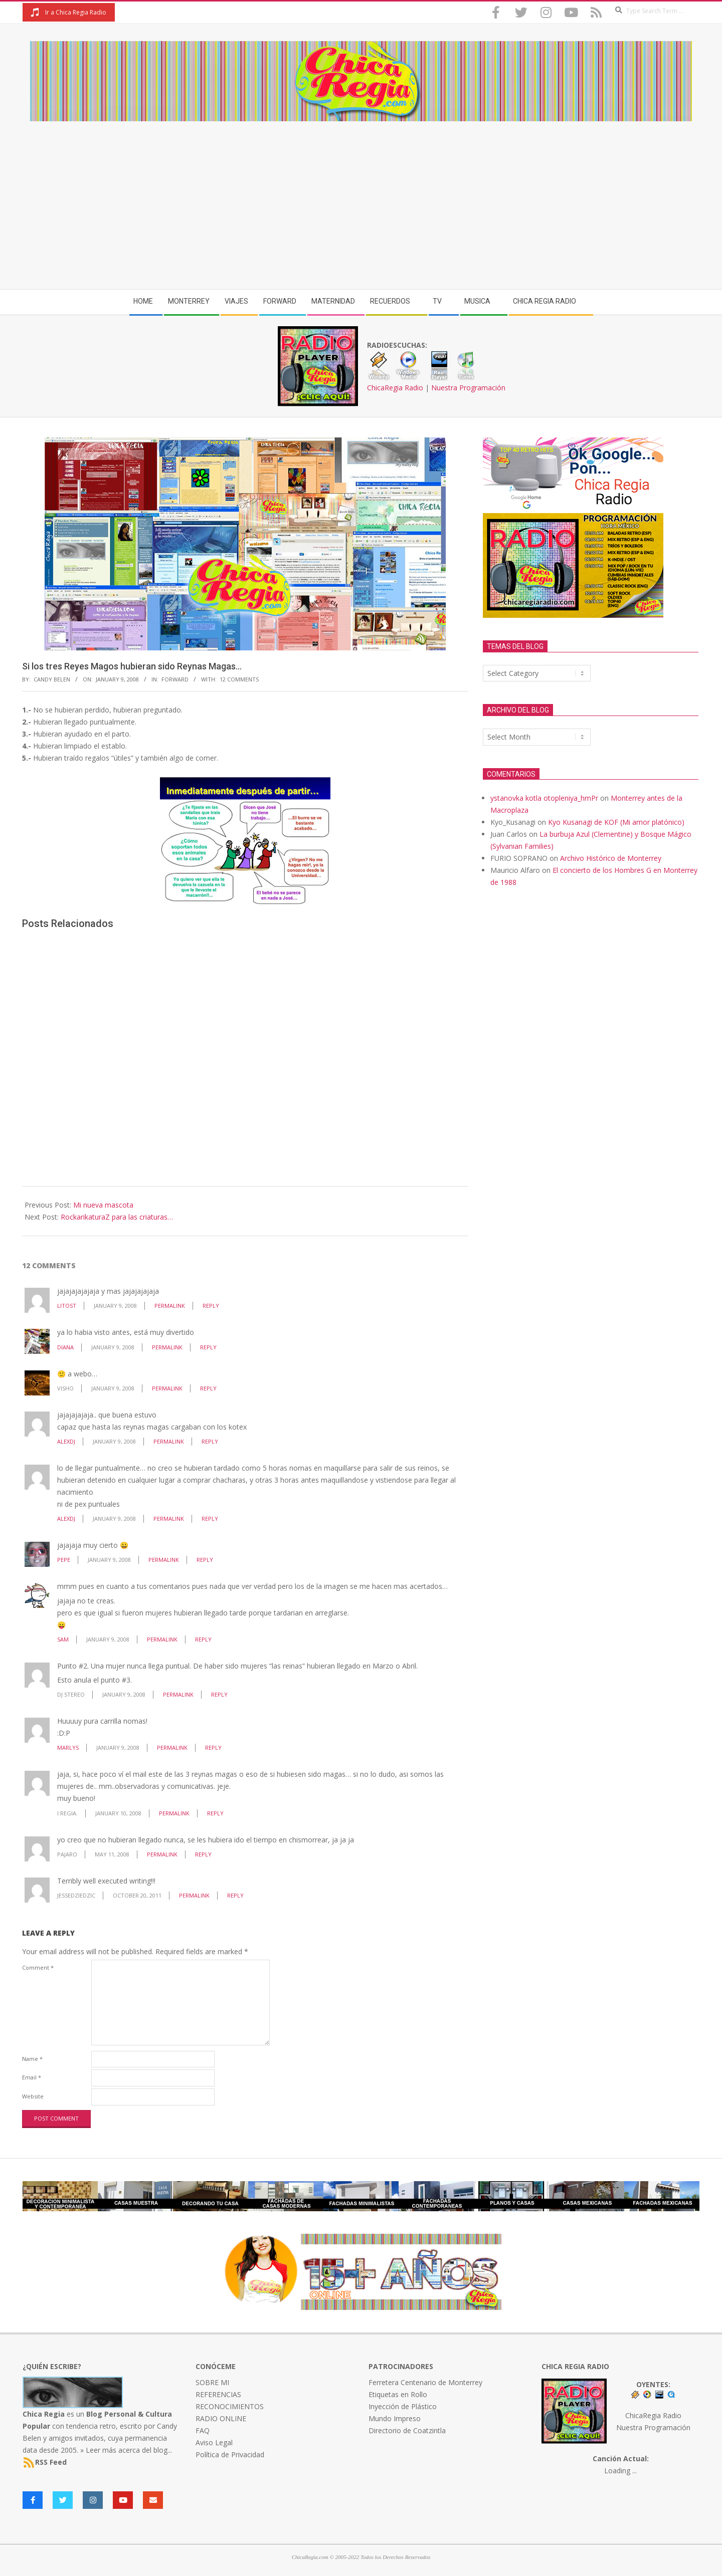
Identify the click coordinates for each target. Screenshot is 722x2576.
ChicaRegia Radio (395, 387)
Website (33, 2096)
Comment (38, 1967)
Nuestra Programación (468, 387)
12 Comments (239, 679)
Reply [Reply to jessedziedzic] (235, 1895)
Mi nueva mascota (103, 1205)
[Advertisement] (361, 196)
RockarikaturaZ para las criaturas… (117, 1217)
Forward (175, 679)
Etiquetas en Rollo (398, 2394)
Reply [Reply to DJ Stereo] (219, 1694)
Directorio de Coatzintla (407, 2430)
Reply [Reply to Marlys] (213, 1747)
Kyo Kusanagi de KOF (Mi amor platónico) (616, 822)
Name (32, 2058)
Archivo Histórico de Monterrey (610, 858)
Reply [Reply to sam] (203, 1639)
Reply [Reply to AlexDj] (210, 1441)
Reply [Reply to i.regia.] (215, 1813)
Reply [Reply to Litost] (211, 1305)
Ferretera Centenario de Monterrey (425, 2382)
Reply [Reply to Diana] (208, 1347)
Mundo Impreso (395, 2418)
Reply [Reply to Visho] (208, 1388)
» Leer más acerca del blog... (126, 2450)
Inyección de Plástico (403, 2406)
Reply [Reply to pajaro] (203, 1854)
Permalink (169, 1305)
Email (31, 2077)
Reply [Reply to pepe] (205, 1559)
